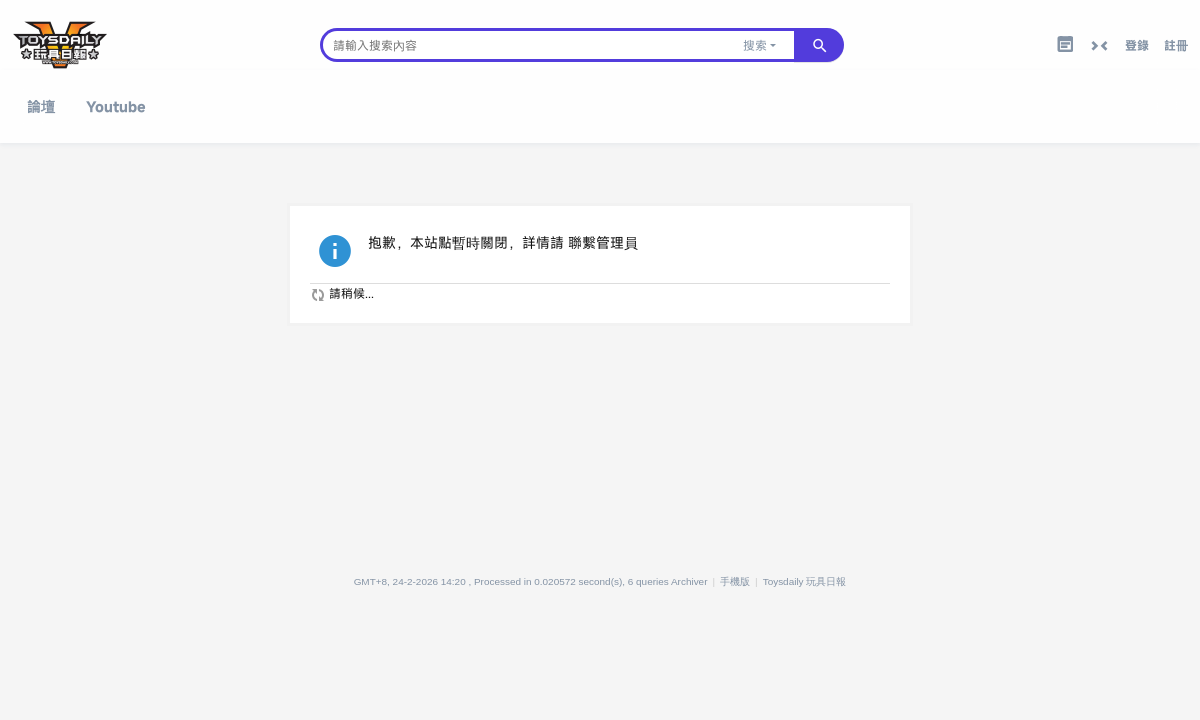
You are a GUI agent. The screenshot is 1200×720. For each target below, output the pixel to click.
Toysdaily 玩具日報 (805, 581)
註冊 (1176, 45)
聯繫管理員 (603, 242)
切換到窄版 (1099, 46)
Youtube (116, 106)
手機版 (735, 581)
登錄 (1137, 45)
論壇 (41, 106)
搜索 (755, 45)
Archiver (689, 581)
